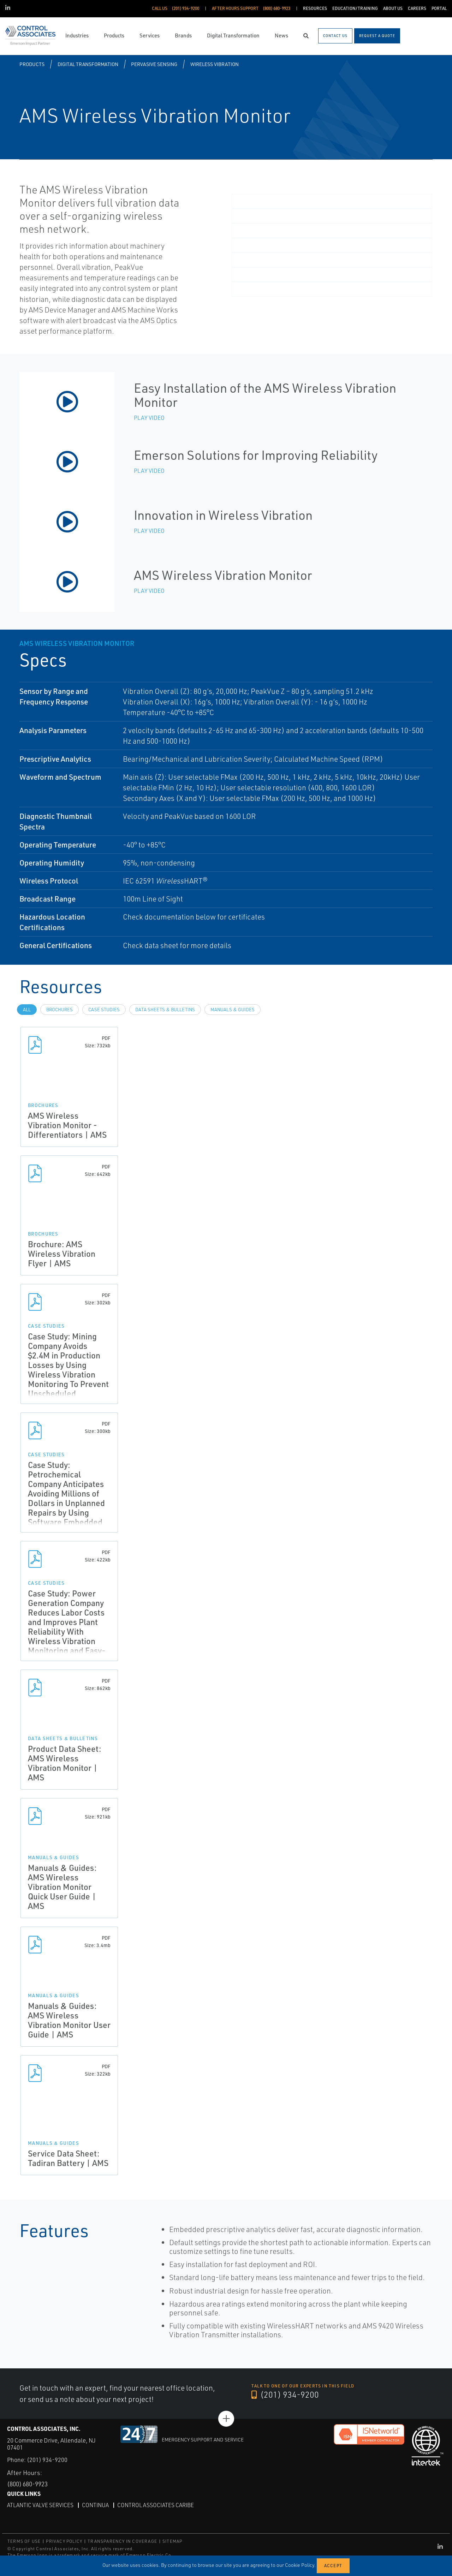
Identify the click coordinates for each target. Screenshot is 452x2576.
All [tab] (27, 1009)
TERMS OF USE (24, 2541)
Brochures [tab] (59, 1009)
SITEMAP (172, 2541)
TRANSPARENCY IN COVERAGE (122, 2541)
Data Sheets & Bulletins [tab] (165, 1009)
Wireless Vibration (214, 64)
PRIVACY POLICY (64, 2541)
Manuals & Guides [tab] (232, 1009)
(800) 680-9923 (30, 2484)
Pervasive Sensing (154, 64)
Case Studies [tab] (104, 1009)
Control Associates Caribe (158, 2505)
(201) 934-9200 (285, 2395)
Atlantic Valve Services (41, 2505)
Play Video (149, 417)
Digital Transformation (88, 64)
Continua (97, 2505)
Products (31, 64)
